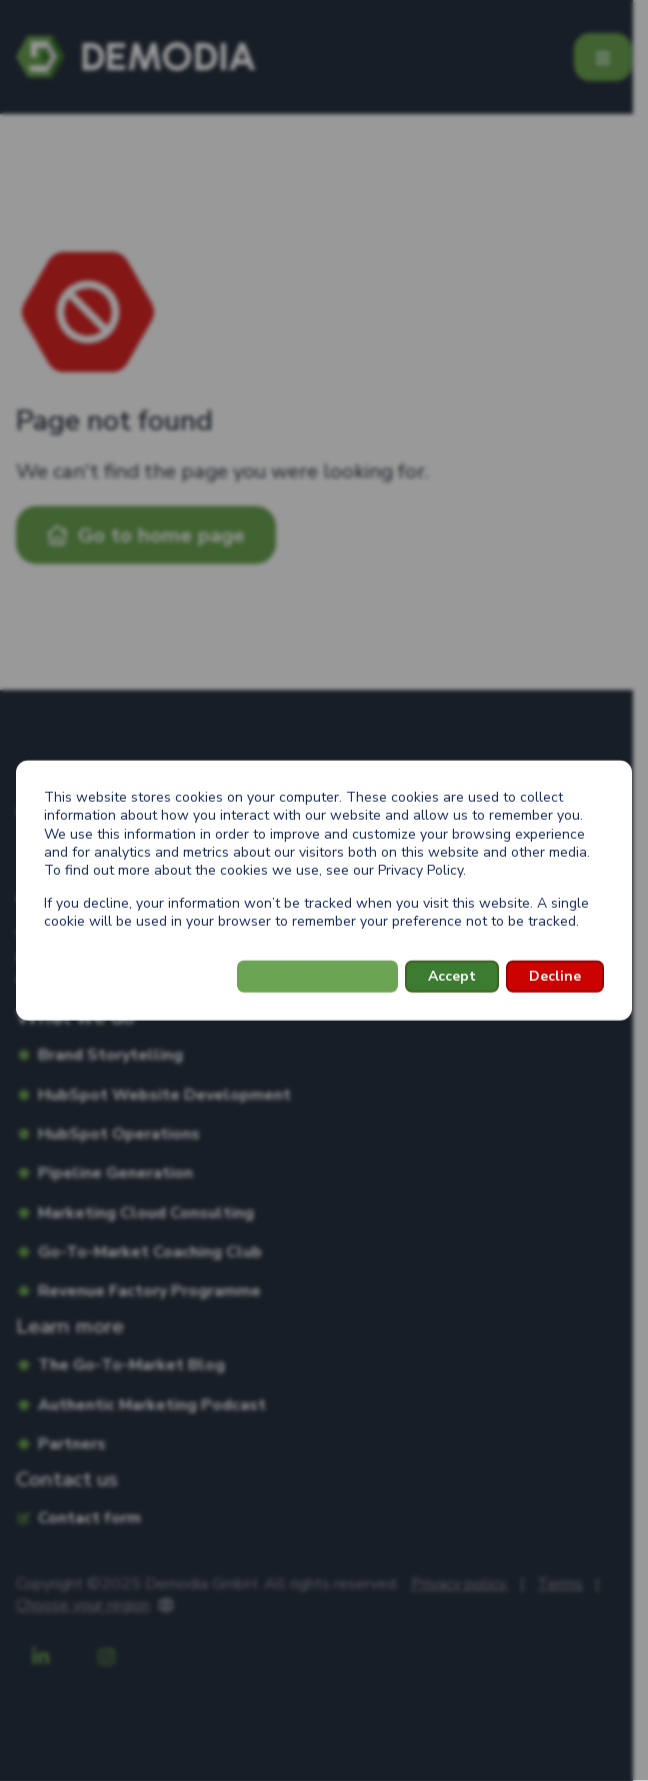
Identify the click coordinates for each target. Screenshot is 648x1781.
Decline (555, 976)
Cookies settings (317, 976)
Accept (452, 976)
